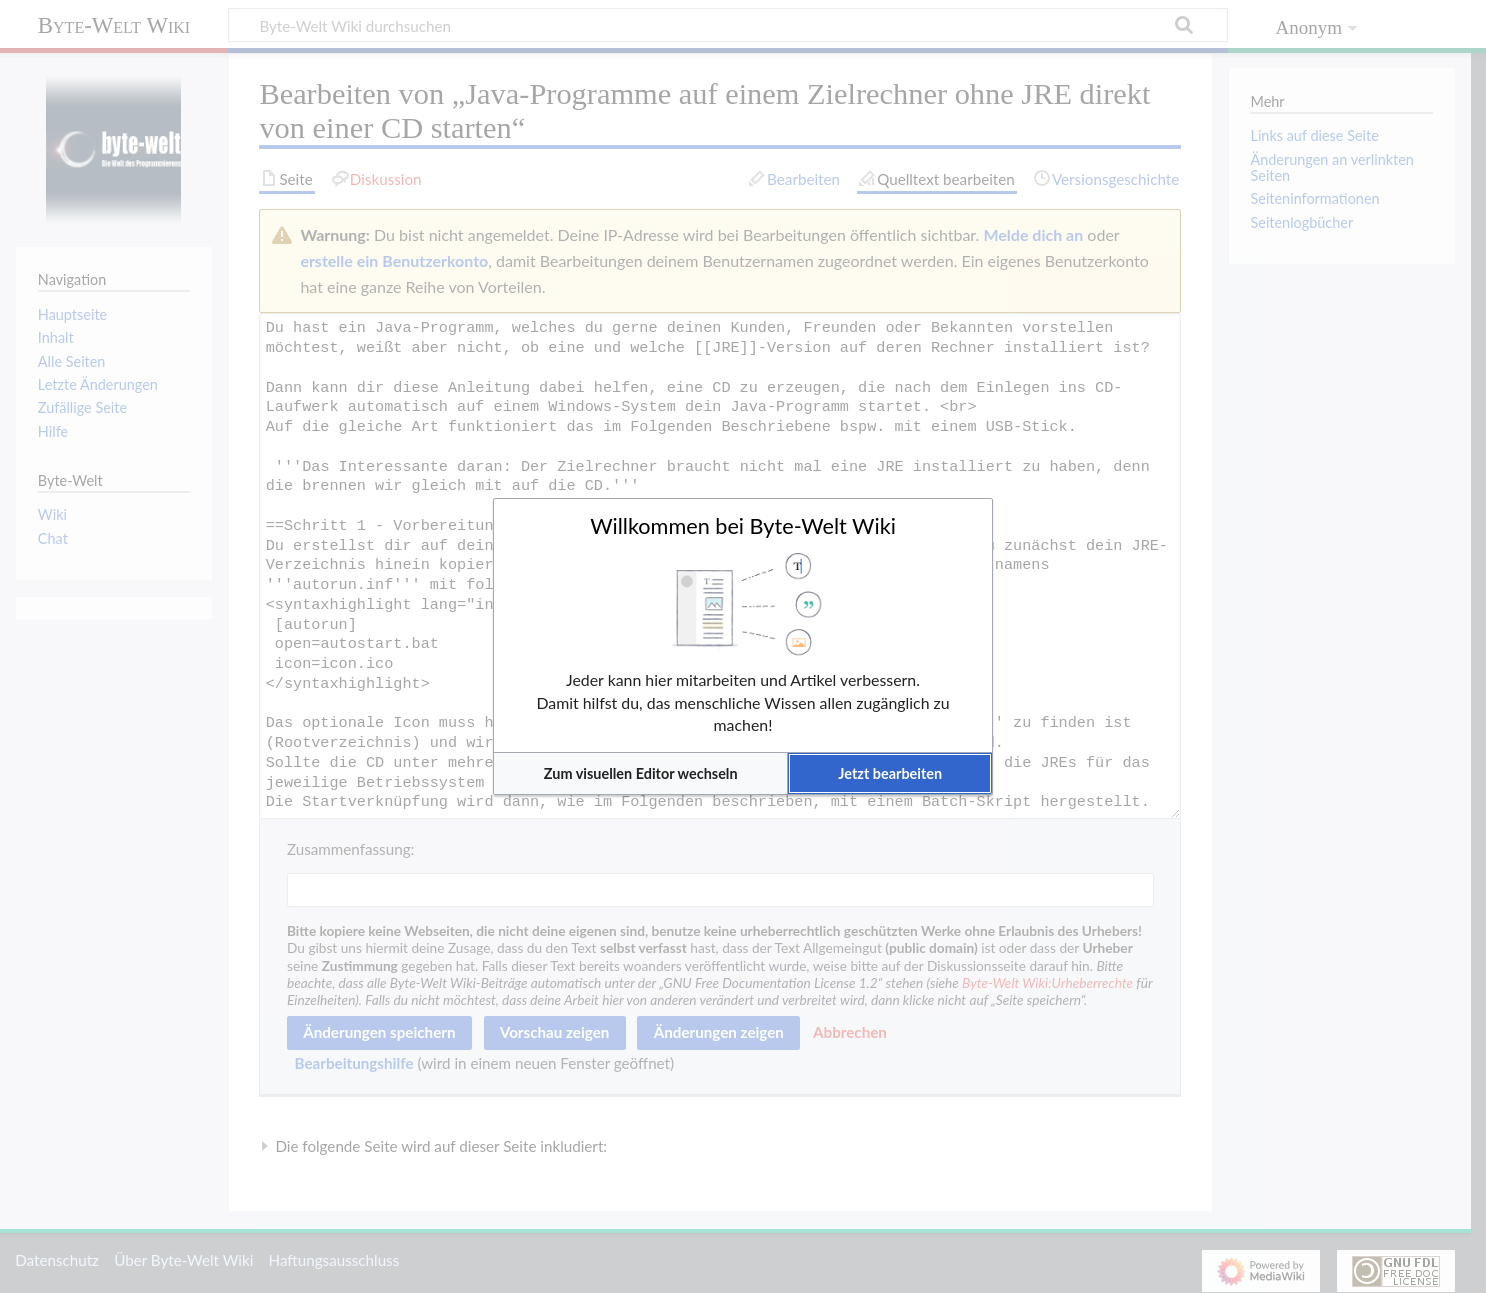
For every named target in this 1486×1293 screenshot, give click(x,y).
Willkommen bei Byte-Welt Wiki (743, 526)
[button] (640, 773)
